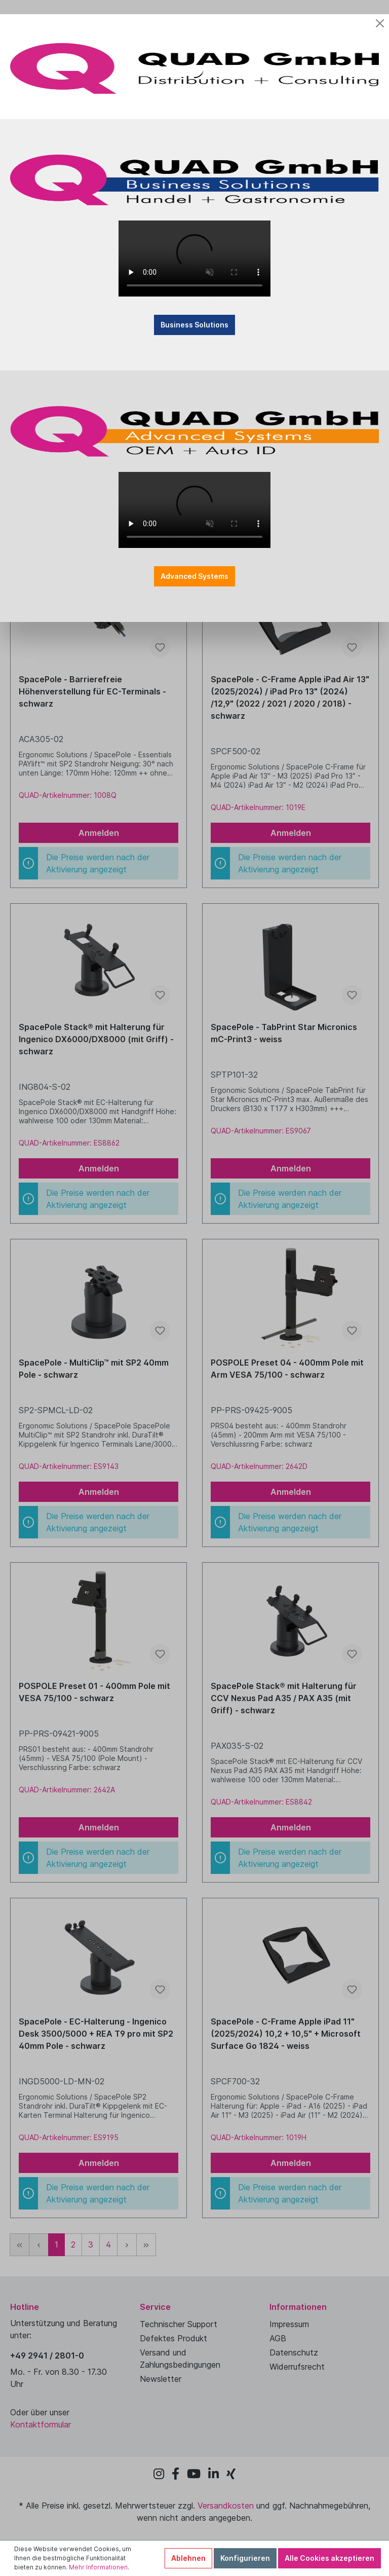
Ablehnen (188, 2558)
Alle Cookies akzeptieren (329, 2558)
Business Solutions (194, 310)
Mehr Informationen (98, 2567)
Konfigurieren (245, 2558)
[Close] (379, 8)
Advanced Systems (194, 561)
